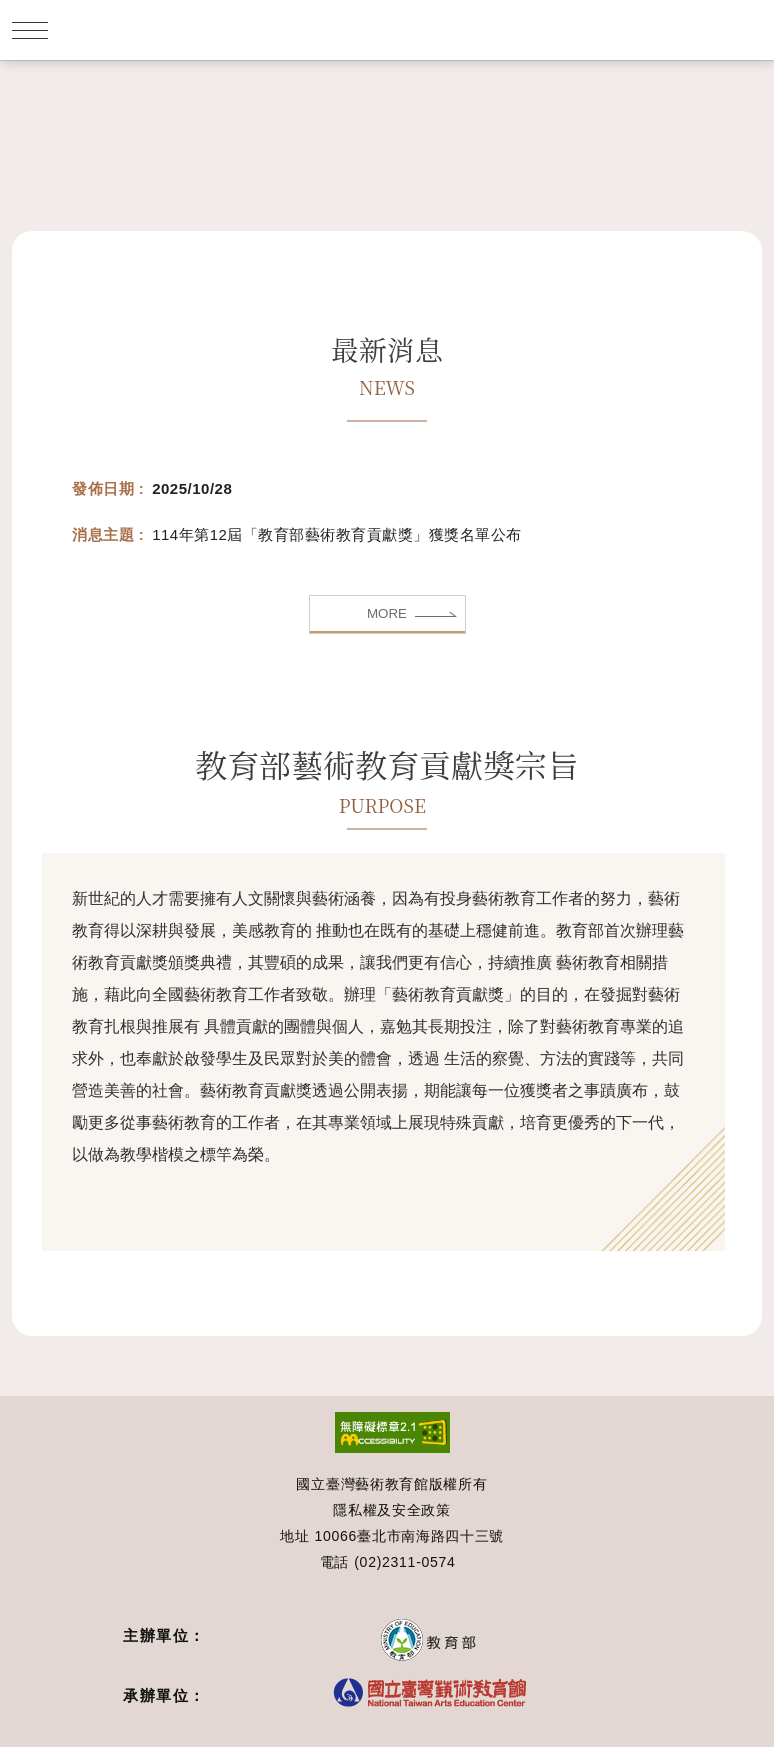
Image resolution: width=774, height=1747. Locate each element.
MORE (387, 613)
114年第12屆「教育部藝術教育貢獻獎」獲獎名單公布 (337, 534)
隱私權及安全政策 (392, 1510)
